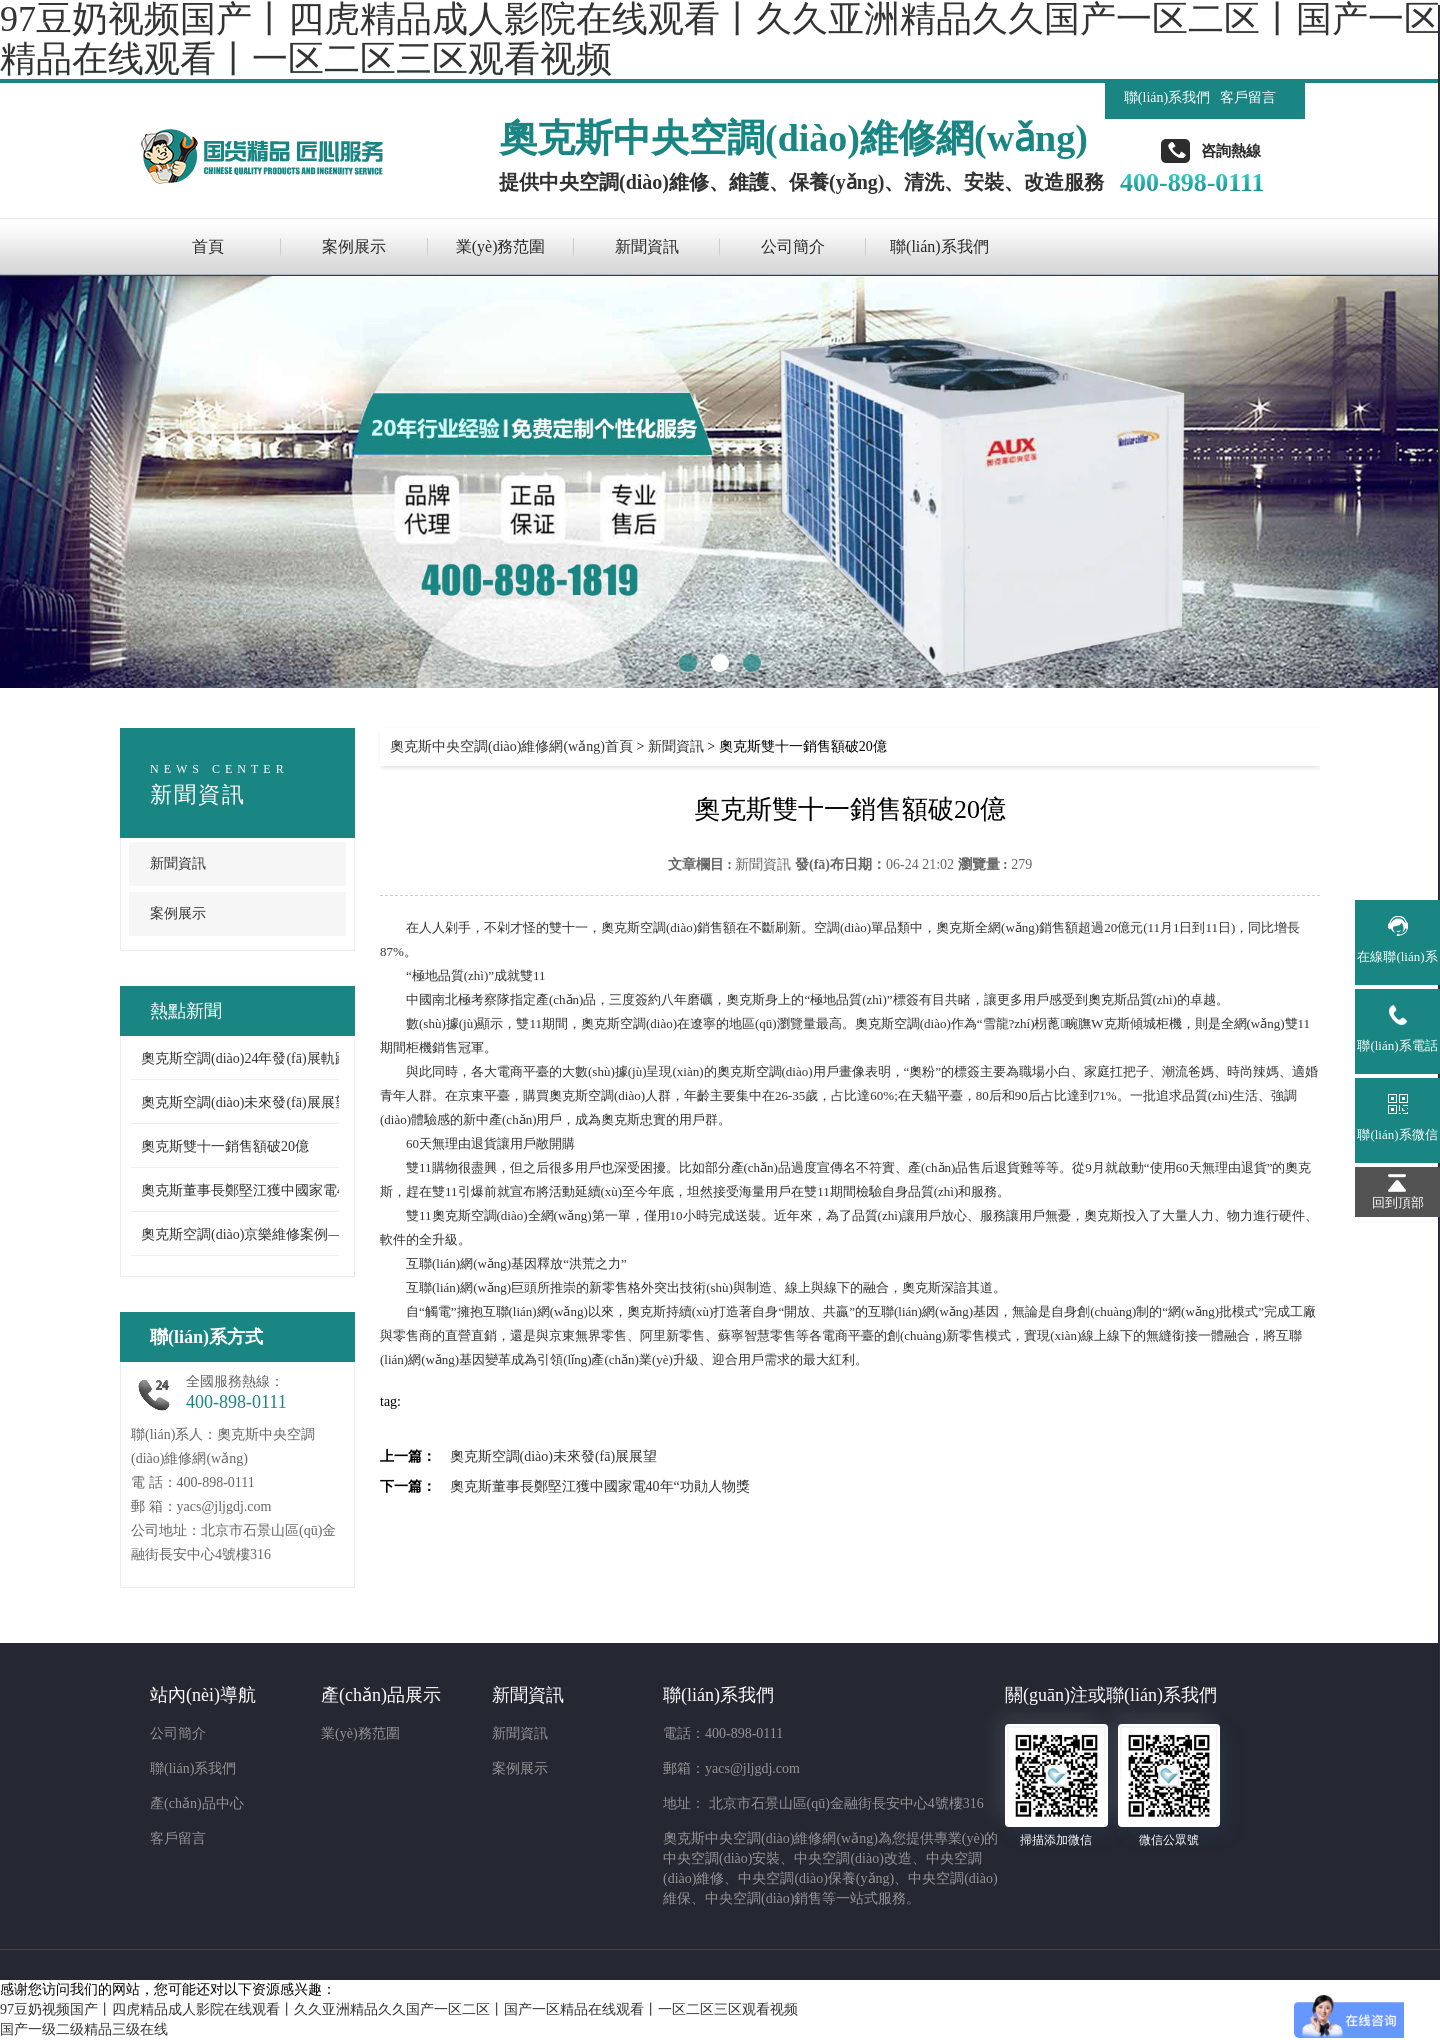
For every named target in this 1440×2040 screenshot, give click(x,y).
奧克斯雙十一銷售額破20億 (225, 1146)
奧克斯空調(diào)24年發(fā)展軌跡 (245, 1058)
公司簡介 (793, 246)
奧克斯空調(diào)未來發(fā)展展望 (245, 1102)
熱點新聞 (186, 1011)
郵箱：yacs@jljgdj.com (731, 1768)
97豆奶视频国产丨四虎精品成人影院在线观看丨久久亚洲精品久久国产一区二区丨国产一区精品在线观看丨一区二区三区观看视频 (399, 2009)
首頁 (208, 246)
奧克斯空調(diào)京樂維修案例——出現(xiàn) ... (286, 1234)
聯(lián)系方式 (206, 1337)
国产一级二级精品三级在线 (84, 2029)
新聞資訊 (647, 246)
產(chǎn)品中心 (197, 1803)
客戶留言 (1248, 97)
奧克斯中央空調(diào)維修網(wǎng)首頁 (511, 746)
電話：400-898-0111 (723, 1733)
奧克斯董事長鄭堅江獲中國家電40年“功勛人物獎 (600, 1486)
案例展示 (354, 246)
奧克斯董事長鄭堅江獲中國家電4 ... (249, 1190)
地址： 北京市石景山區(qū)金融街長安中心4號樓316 (823, 1803)
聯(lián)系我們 (1167, 97)
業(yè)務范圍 (501, 246)
